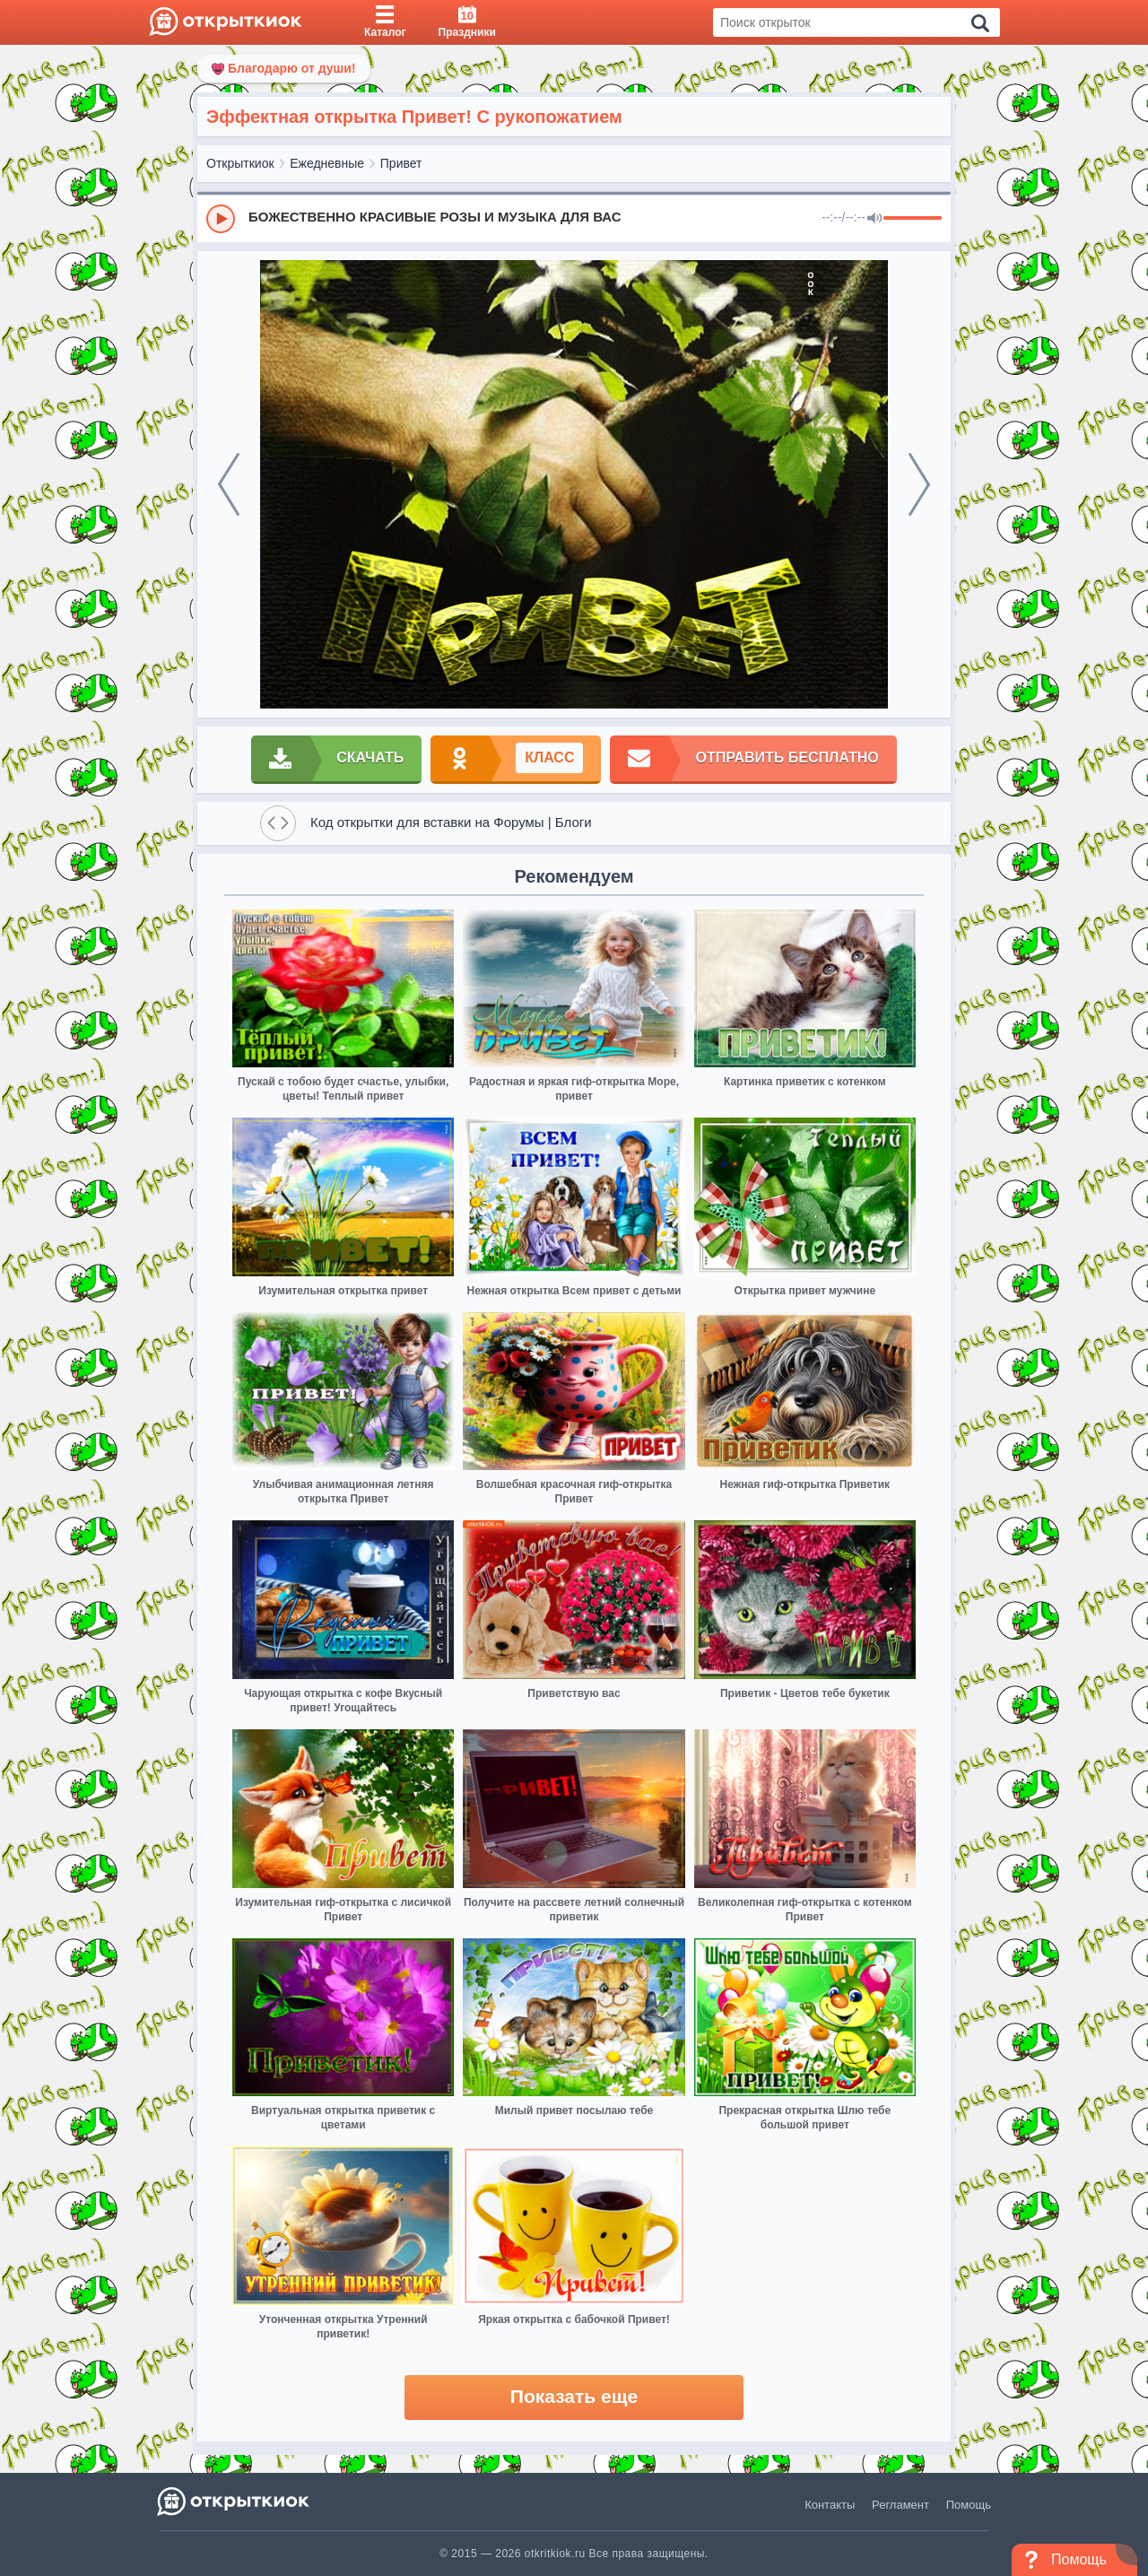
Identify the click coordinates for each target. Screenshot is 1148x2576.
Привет (401, 163)
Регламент (900, 2504)
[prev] (229, 484)
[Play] (220, 219)
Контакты (829, 2504)
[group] (574, 218)
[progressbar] (912, 219)
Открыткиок (240, 163)
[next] (919, 484)
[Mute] (874, 219)
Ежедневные (327, 163)
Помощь (968, 2504)
